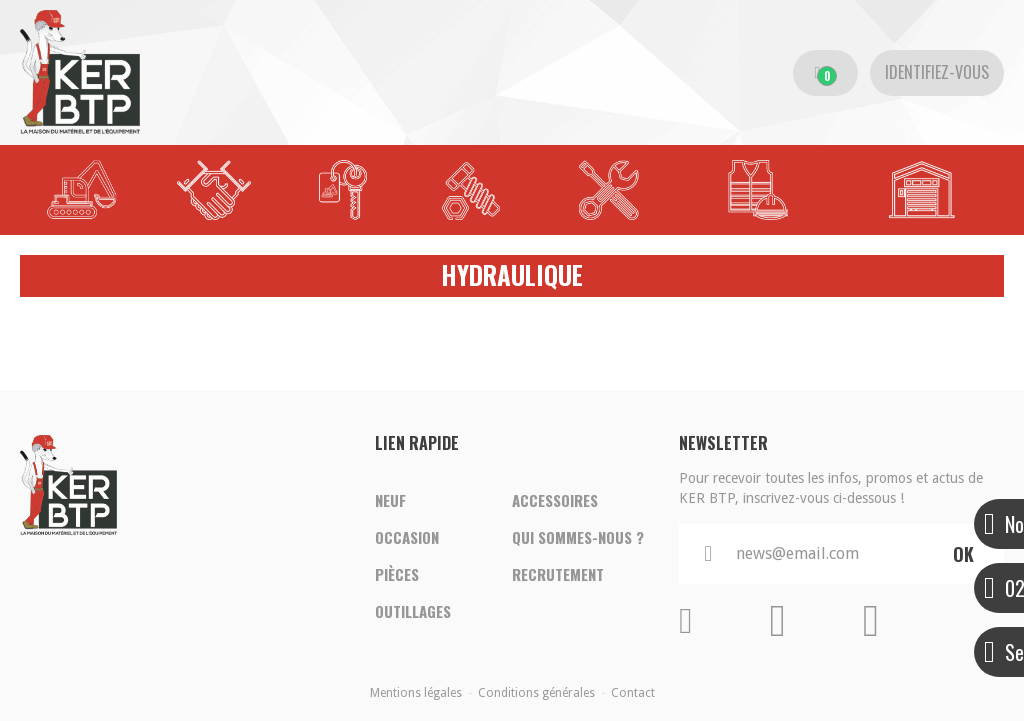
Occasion (407, 537)
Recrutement (558, 575)
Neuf (390, 499)
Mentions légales (416, 693)
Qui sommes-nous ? (578, 537)
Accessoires (555, 499)
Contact (633, 693)
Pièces (397, 575)
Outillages (413, 613)
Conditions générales (536, 693)
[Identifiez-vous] (937, 73)
